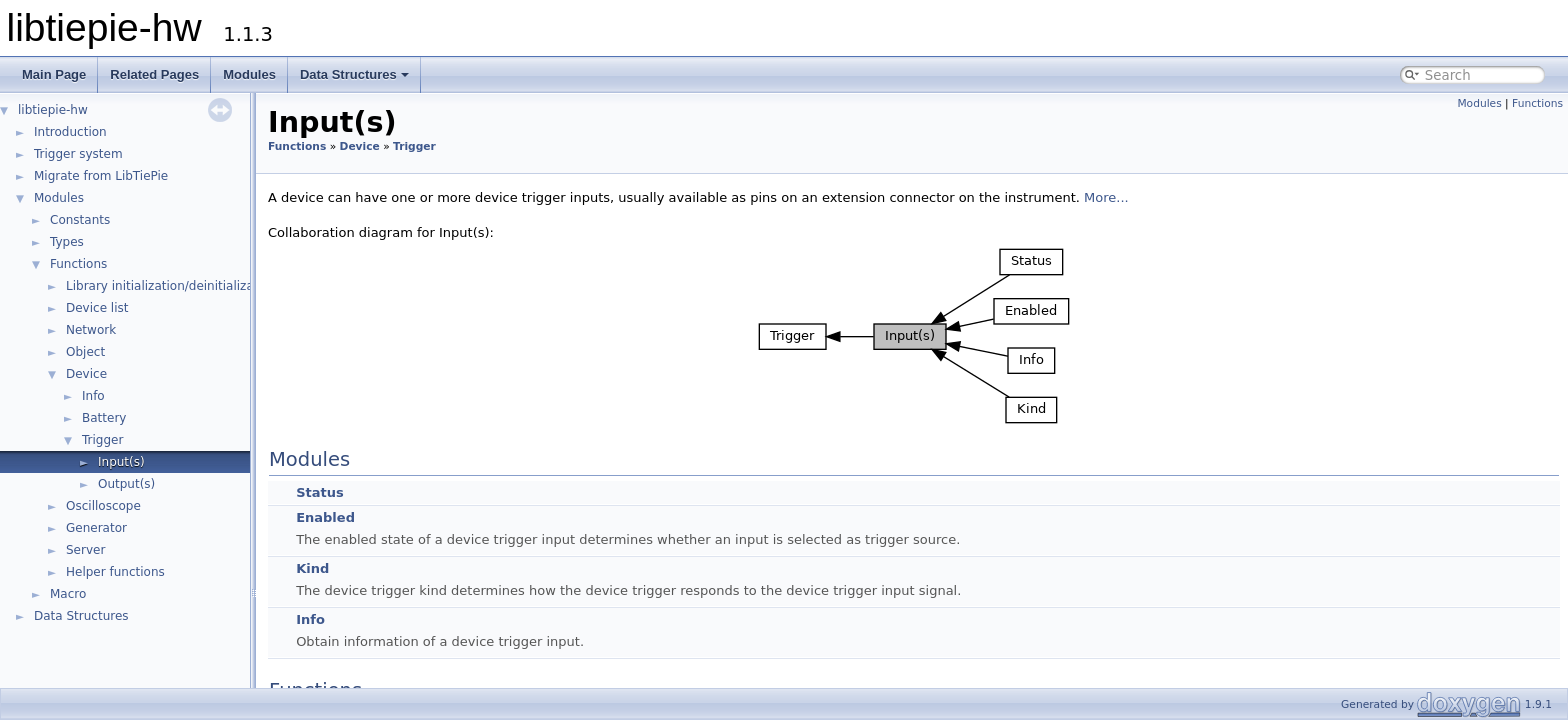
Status (320, 492)
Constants (80, 220)
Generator (96, 528)
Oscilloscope (103, 506)
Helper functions (115, 572)
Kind (312, 568)
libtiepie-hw (53, 110)
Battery (104, 418)
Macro (68, 594)
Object (85, 352)
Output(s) (126, 484)
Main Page (54, 74)
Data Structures (354, 74)
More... (1106, 197)
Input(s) (121, 462)
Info (93, 396)
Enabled (325, 517)
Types (67, 242)
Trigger (102, 440)
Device (86, 374)
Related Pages (154, 74)
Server (85, 550)
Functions (78, 264)
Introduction (70, 132)
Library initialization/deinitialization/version (195, 286)
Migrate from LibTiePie (101, 176)
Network (91, 330)
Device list (97, 308)
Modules (249, 74)
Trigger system (78, 154)
